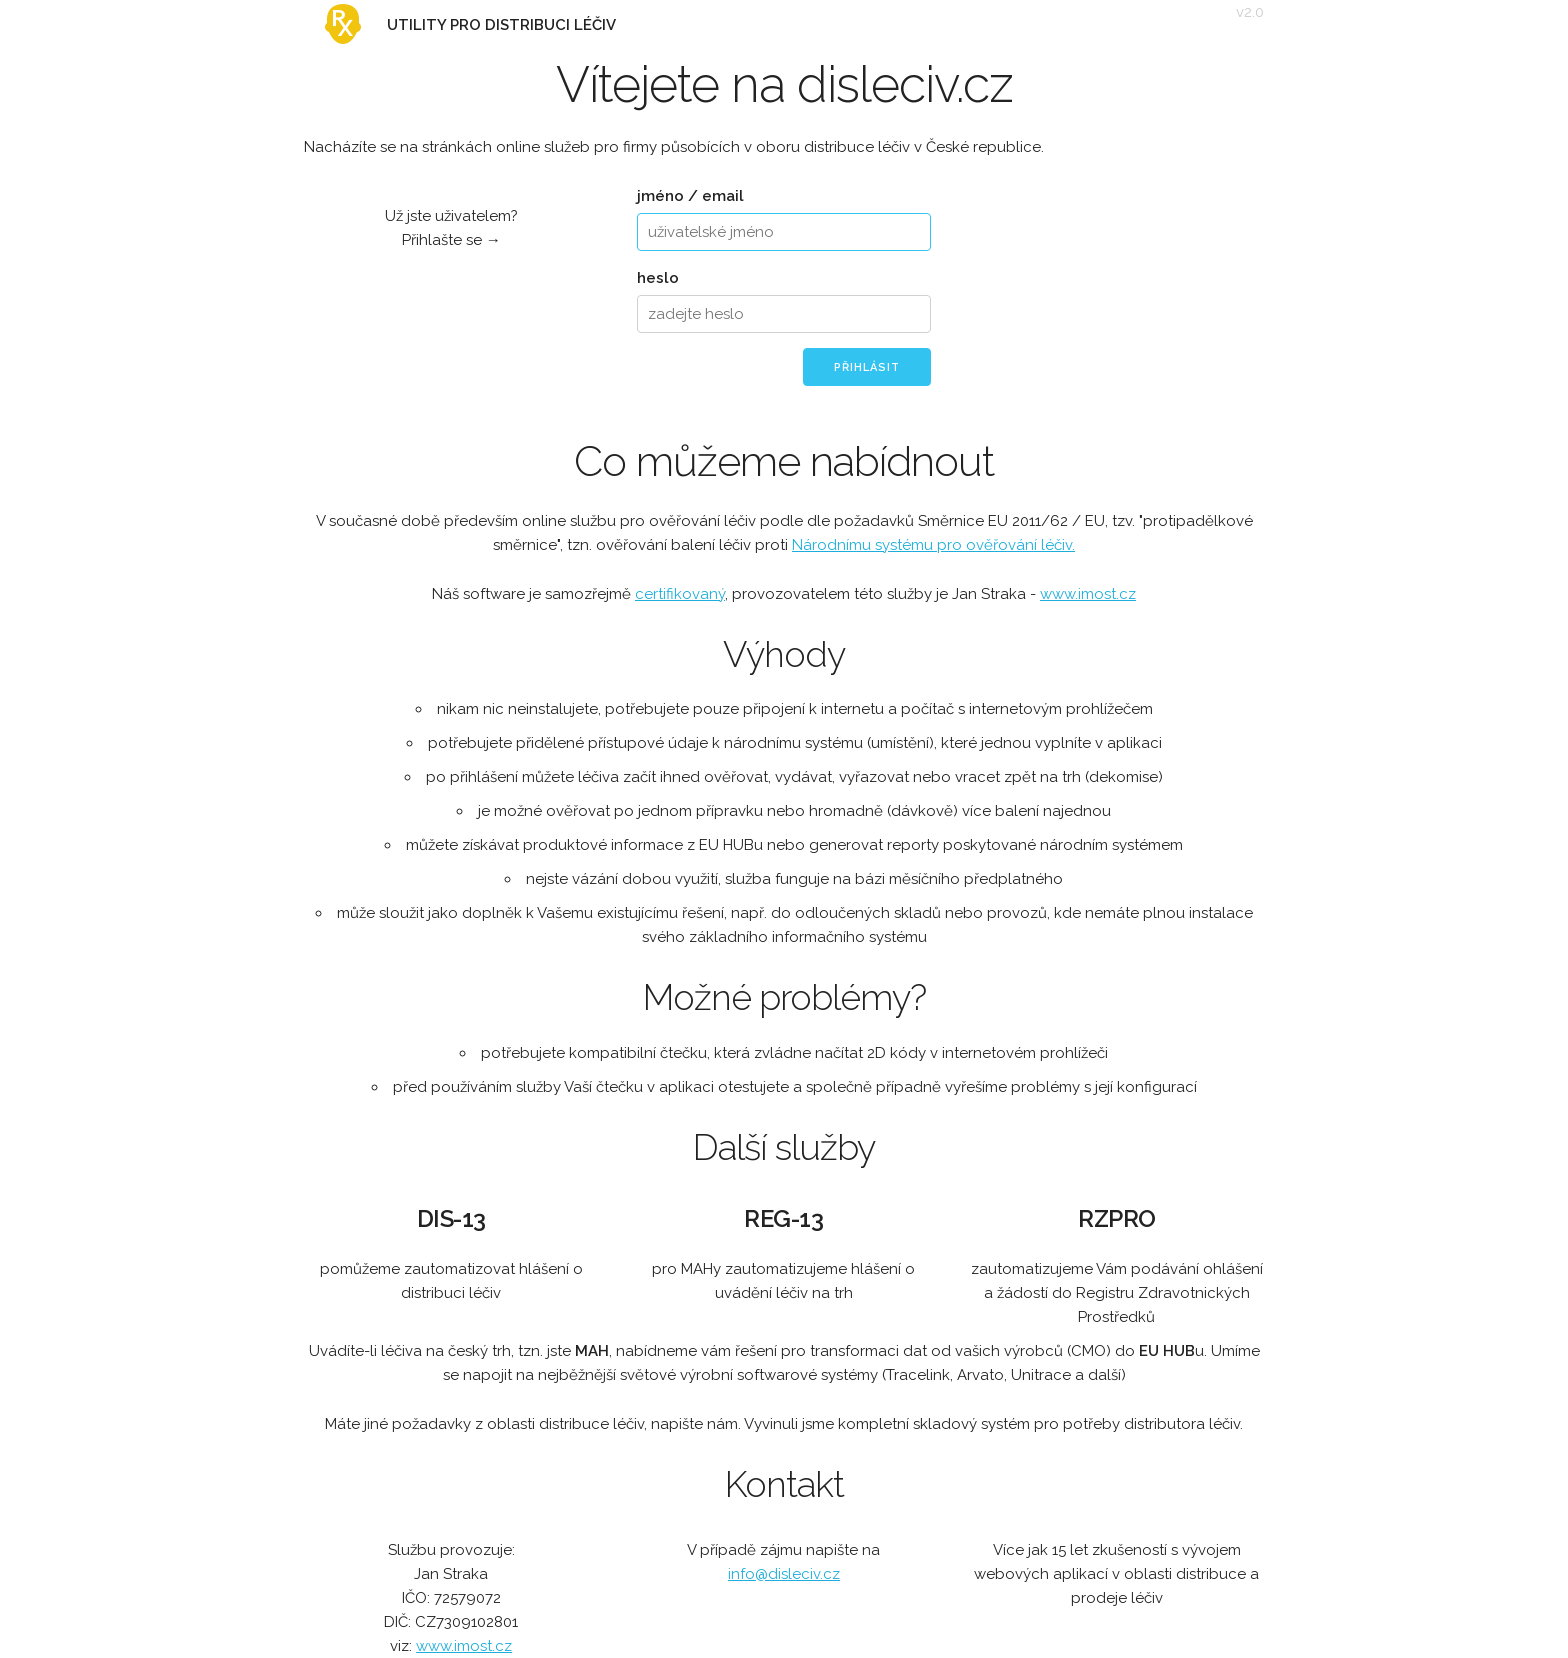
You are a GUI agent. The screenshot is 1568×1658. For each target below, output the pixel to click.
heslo (658, 278)
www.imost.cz (1088, 594)
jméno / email (690, 196)
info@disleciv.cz (784, 1574)
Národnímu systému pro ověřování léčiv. (933, 545)
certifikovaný (680, 594)
